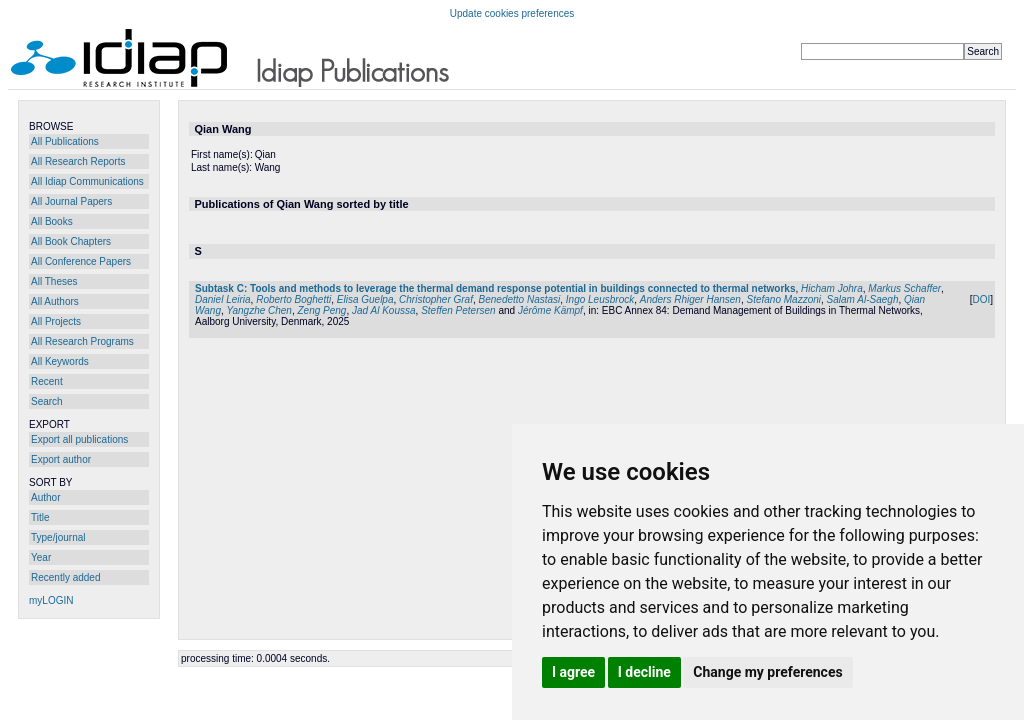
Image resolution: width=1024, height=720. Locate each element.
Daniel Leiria (223, 299)
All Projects (56, 321)
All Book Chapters (71, 241)
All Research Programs (82, 341)
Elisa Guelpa (365, 299)
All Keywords (60, 361)
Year (41, 557)
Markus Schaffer (904, 288)
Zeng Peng (322, 310)
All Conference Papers (81, 261)
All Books (52, 221)
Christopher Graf (436, 299)
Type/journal (58, 537)
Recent (47, 381)
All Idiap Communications (87, 181)
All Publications (65, 141)
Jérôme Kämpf (550, 310)
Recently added (66, 577)
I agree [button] (573, 672)
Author (45, 497)
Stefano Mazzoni (784, 299)
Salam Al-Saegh (863, 299)
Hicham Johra (832, 288)
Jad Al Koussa (384, 310)
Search (47, 401)
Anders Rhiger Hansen (690, 299)
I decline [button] (644, 672)
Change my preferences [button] (767, 672)
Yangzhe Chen (259, 310)
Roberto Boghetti (293, 299)
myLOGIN (51, 600)
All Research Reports (78, 161)
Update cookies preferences (512, 13)
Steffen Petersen (458, 310)
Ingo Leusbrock (600, 299)
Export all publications (79, 439)
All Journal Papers (71, 201)
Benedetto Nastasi (520, 299)
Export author (61, 459)
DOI (981, 299)
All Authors (55, 301)
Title (40, 517)
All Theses (54, 281)
